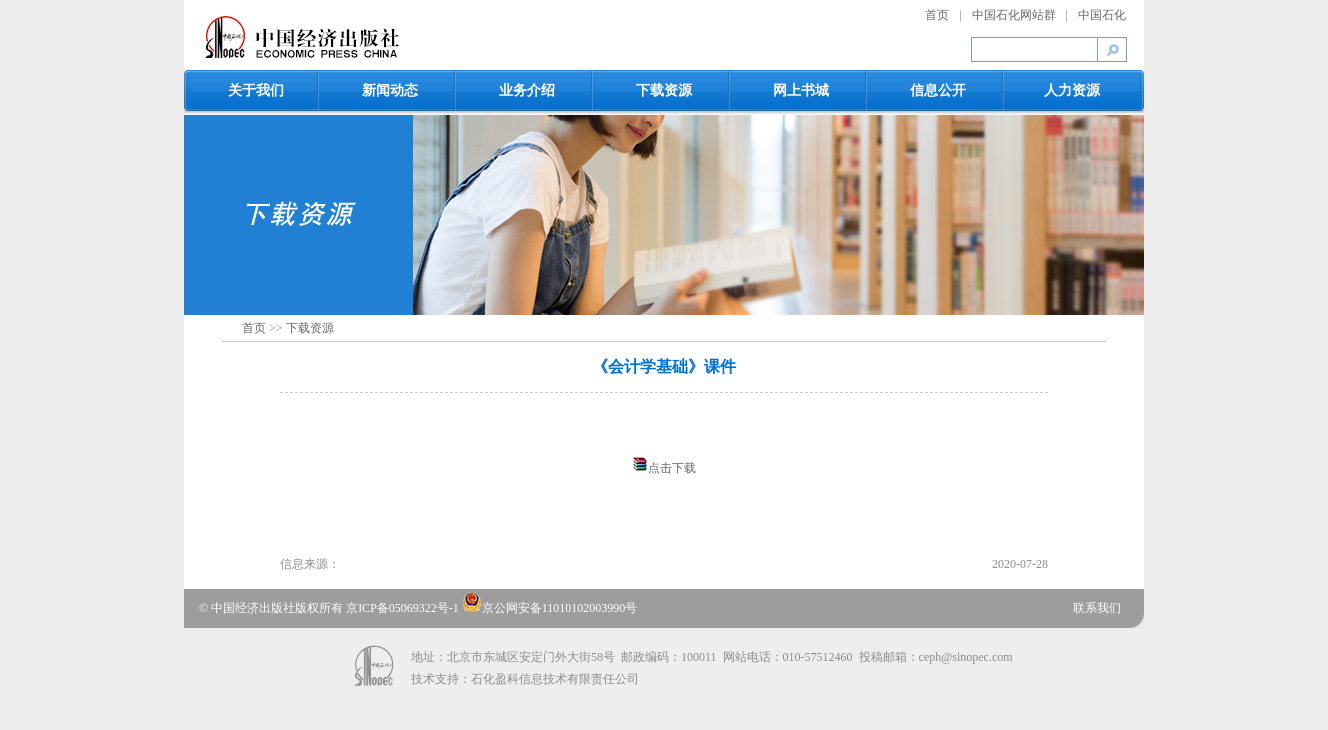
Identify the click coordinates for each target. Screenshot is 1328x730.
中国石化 (1102, 15)
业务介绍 (527, 90)
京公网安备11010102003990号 (550, 608)
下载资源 (664, 90)
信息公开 (938, 90)
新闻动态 (390, 90)
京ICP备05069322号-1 (404, 608)
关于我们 (256, 90)
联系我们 (1097, 608)
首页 (937, 15)
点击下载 (672, 468)
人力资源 (1072, 90)
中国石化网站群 (1014, 15)
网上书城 (801, 90)
